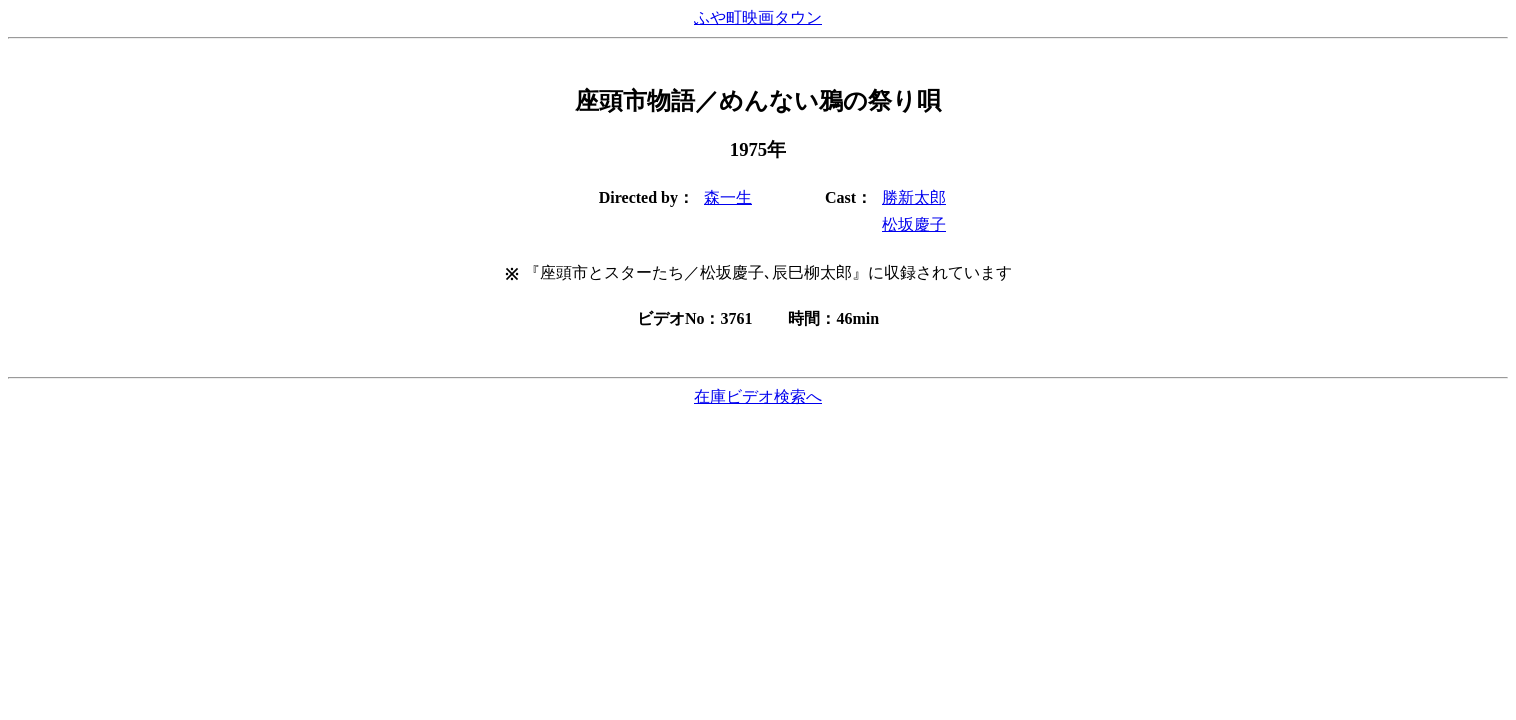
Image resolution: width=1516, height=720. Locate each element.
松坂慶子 (914, 224)
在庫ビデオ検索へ (758, 396)
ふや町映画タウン (758, 17)
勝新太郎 (914, 197)
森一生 (728, 197)
